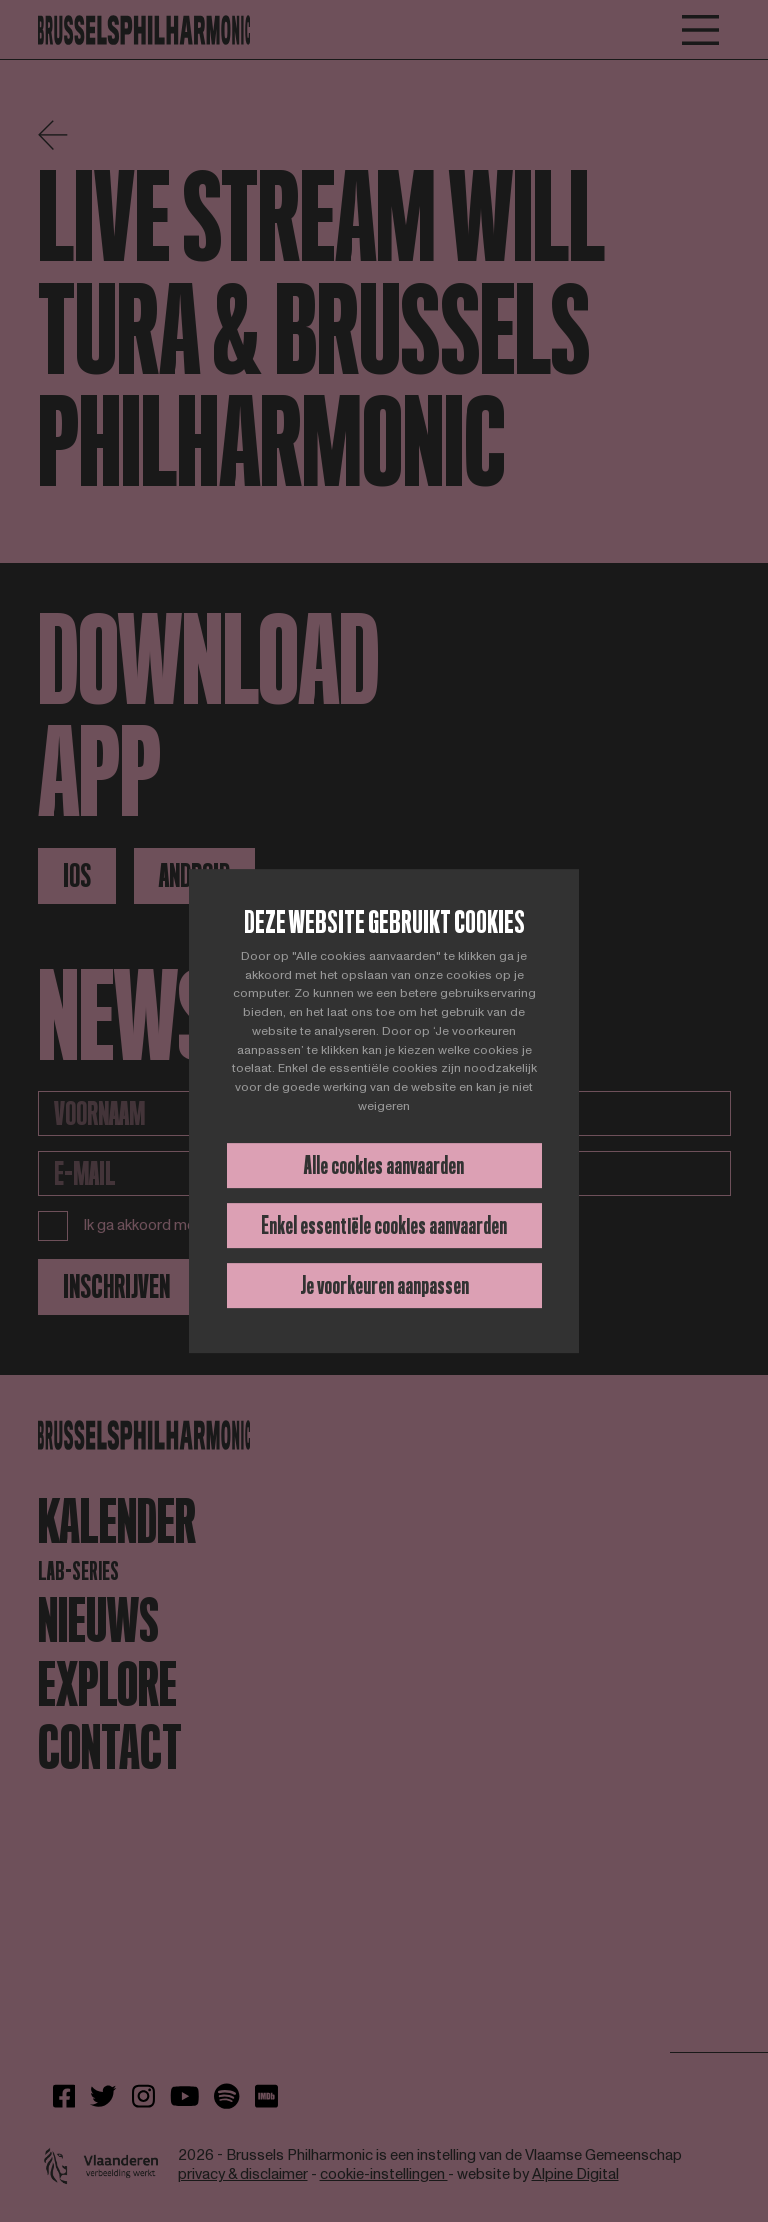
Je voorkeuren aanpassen (384, 1285)
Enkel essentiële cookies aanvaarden (384, 1225)
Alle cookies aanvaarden (384, 1165)
